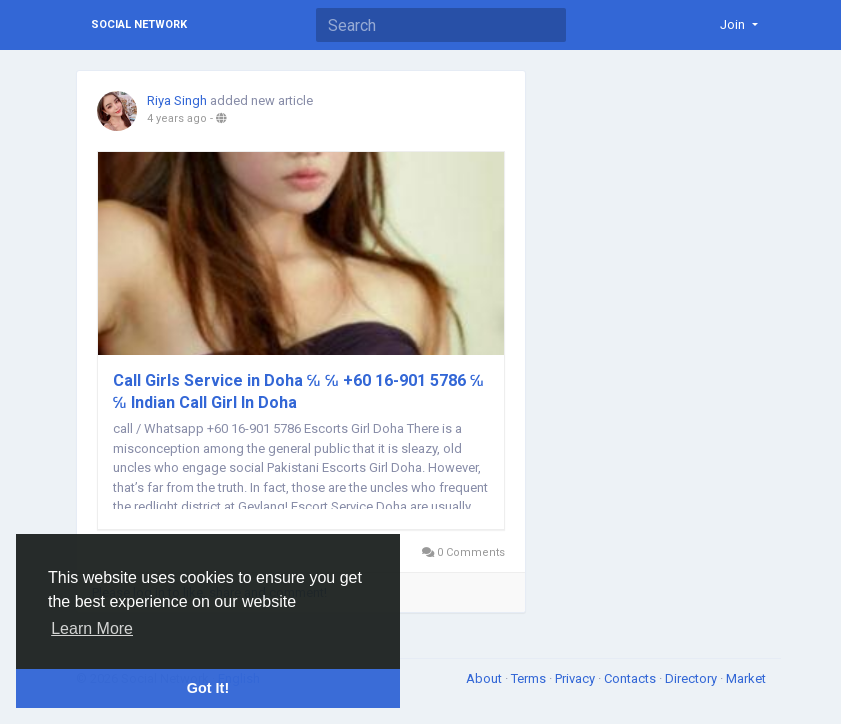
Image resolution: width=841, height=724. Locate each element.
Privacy (576, 678)
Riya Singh (177, 100)
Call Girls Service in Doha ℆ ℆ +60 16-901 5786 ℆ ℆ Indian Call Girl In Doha (298, 391)
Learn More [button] (92, 628)
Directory (692, 678)
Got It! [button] (208, 688)
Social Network (139, 24)
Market (746, 678)
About (485, 678)
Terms (530, 678)
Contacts (631, 678)
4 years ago (177, 118)
